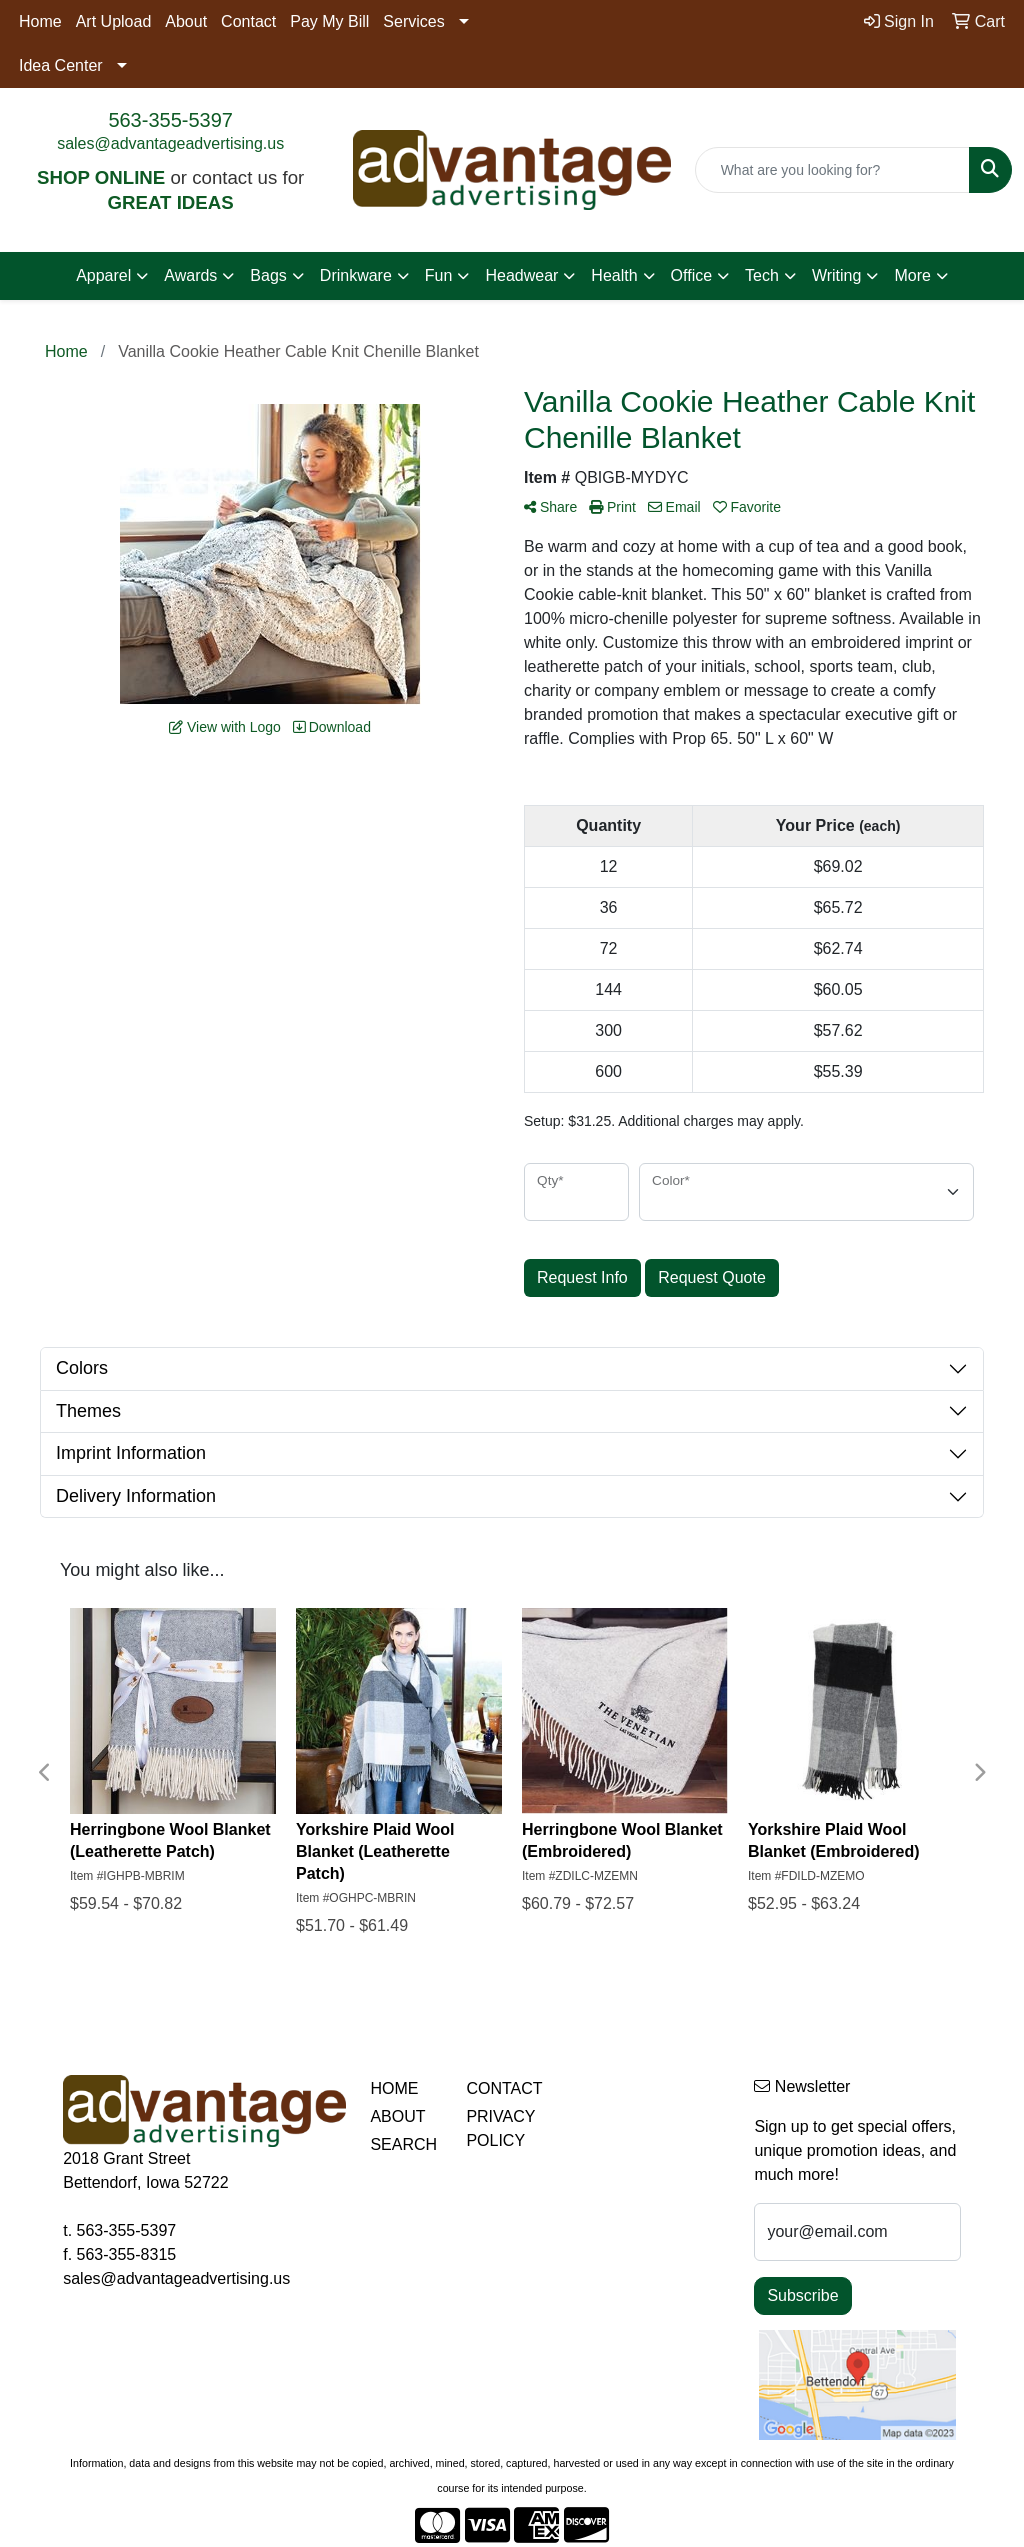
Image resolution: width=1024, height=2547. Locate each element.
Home (40, 21)
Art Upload (114, 21)
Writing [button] (837, 275)
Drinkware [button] (356, 275)
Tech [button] (762, 275)
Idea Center (61, 65)
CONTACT (502, 2088)
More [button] (912, 275)
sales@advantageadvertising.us (170, 143)
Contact (248, 21)
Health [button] (614, 275)
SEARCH (403, 2144)
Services (413, 21)
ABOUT (397, 2116)
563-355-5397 (170, 120)
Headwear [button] (521, 275)
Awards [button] (190, 275)
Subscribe (802, 2295)
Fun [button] (439, 275)
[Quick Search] (832, 170)
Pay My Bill (329, 21)
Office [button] (692, 275)
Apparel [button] (103, 275)
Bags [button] (268, 275)
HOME (394, 2088)
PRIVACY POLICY (500, 2128)
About (186, 21)
